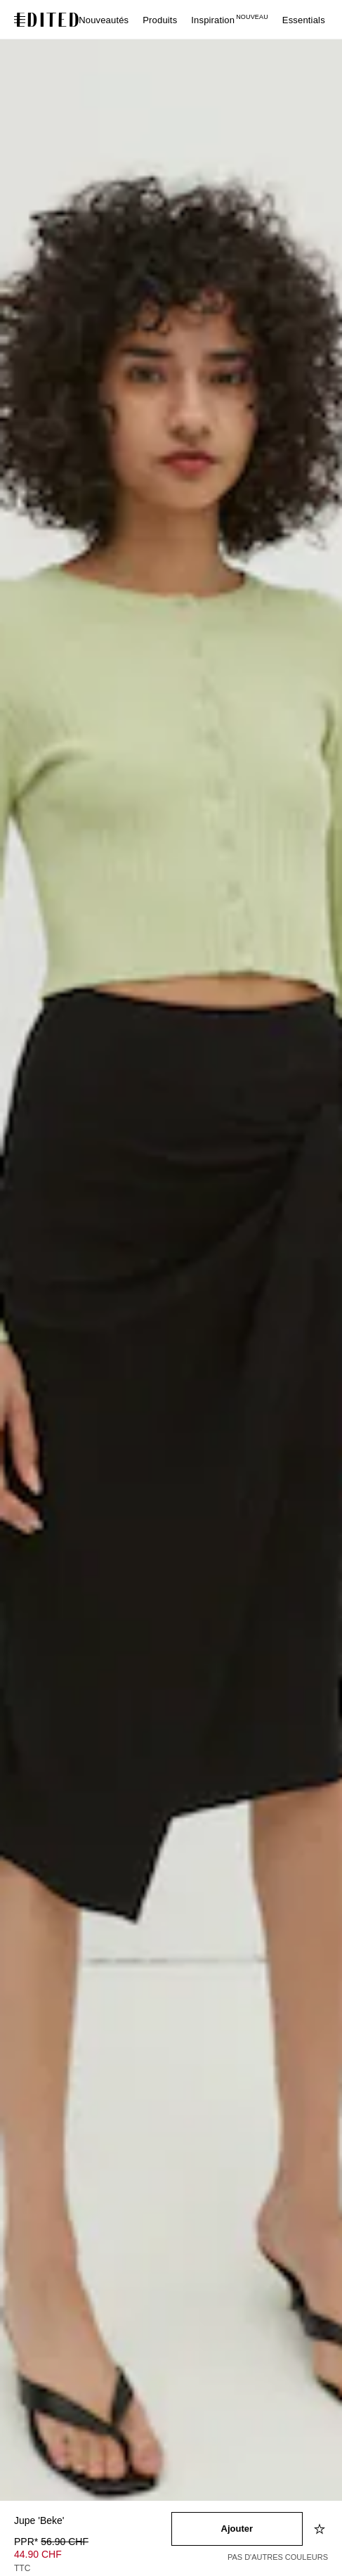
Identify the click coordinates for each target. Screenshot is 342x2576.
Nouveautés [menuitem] (104, 20)
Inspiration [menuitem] (229, 20)
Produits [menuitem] (160, 20)
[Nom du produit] (92, 2521)
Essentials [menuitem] (303, 20)
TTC (22, 2568)
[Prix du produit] (92, 2556)
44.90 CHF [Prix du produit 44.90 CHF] (38, 2554)
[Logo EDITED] (48, 20)
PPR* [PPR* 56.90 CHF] (51, 2541)
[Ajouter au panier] (237, 2529)
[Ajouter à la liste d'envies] (321, 2529)
